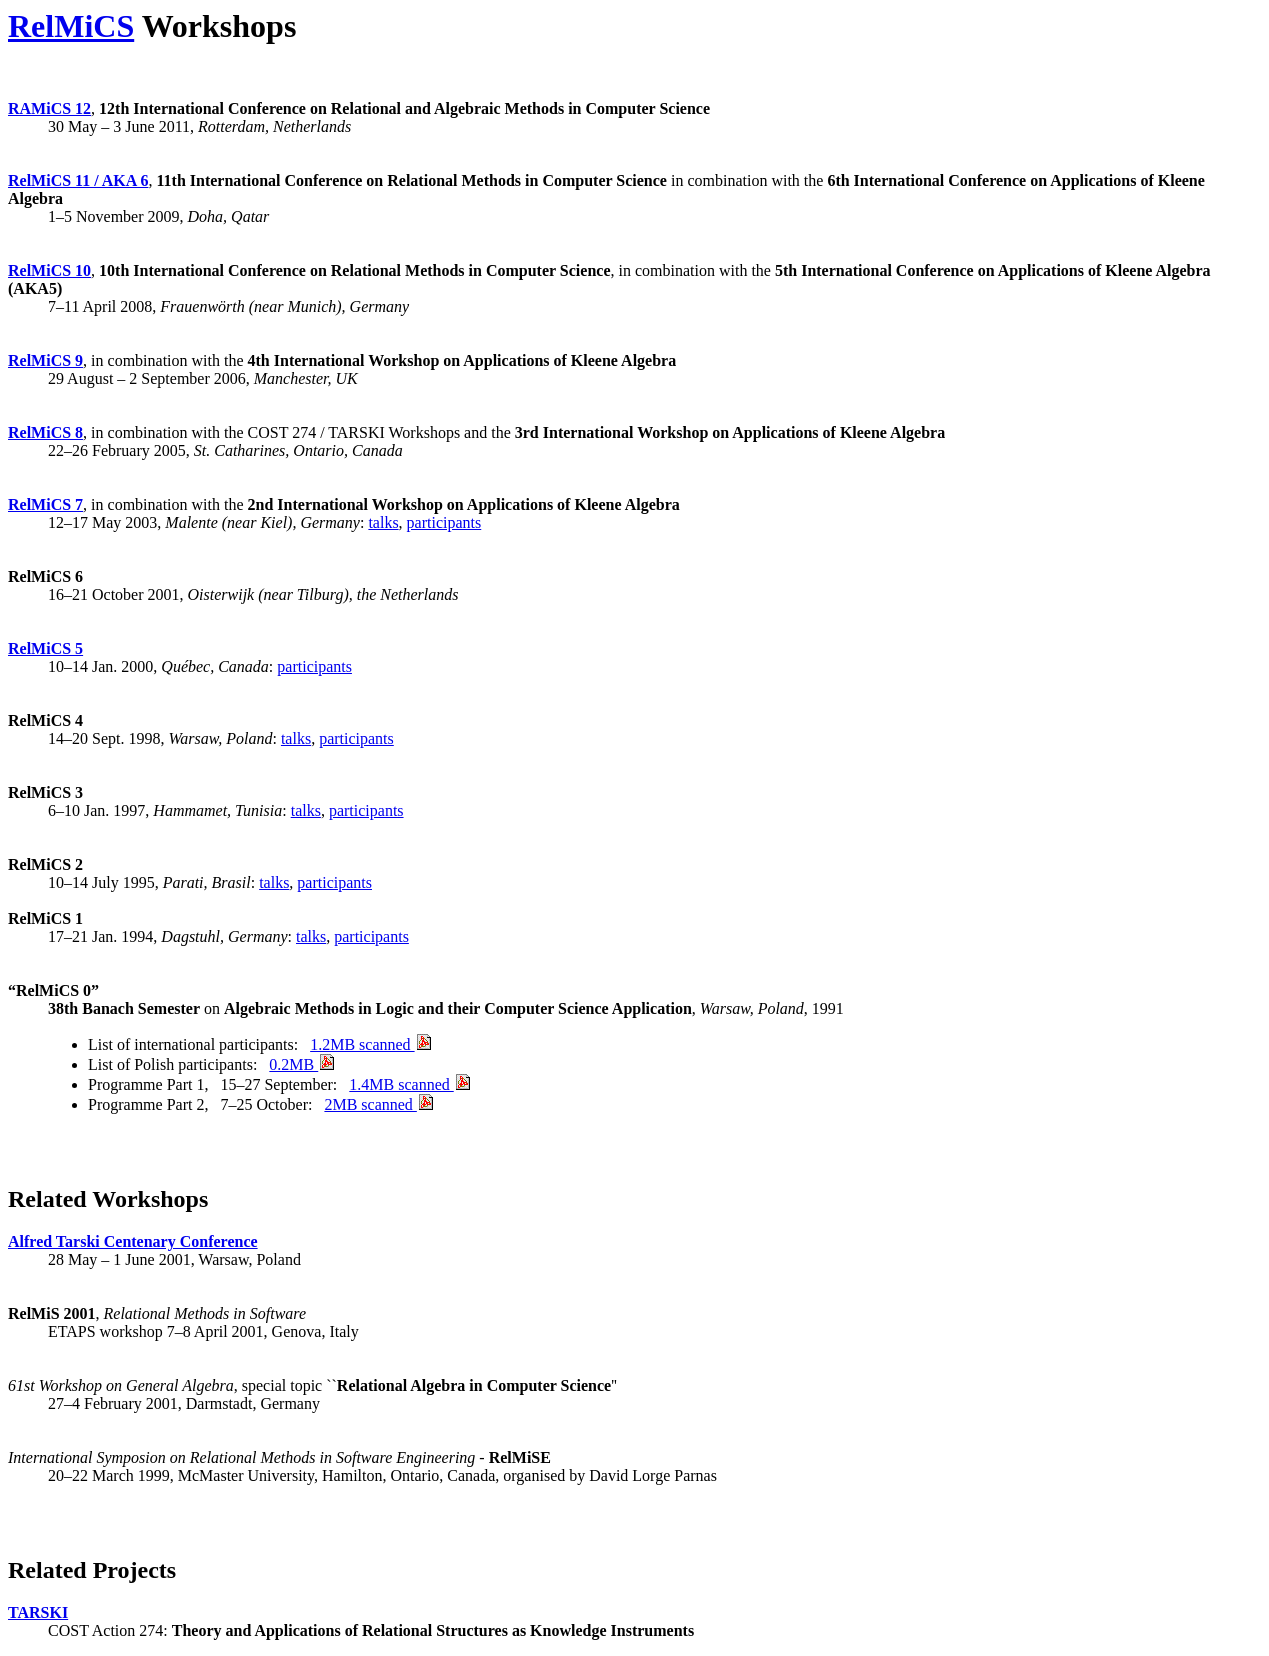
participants (444, 522)
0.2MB (301, 1064)
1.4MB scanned (409, 1084)
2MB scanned (378, 1104)
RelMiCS (71, 26)
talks (383, 522)
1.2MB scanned (370, 1044)
